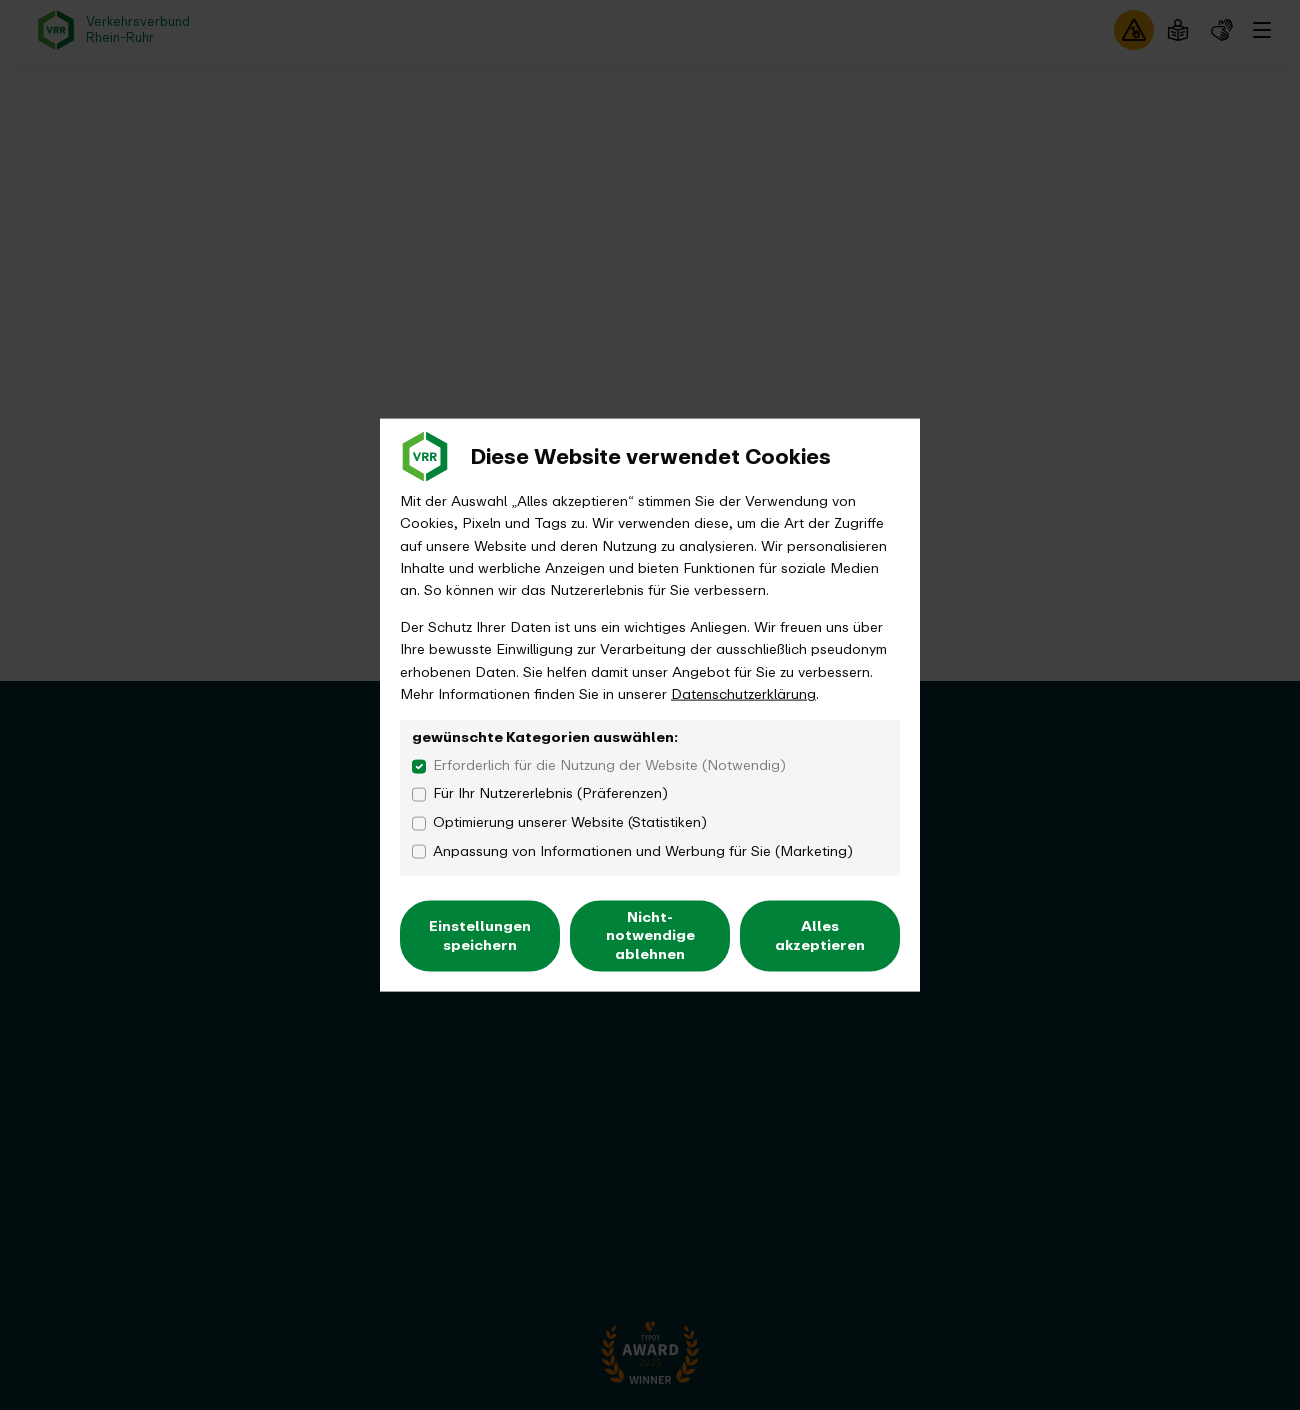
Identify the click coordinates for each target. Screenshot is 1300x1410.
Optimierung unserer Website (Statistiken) (570, 823)
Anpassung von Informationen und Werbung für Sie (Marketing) (643, 851)
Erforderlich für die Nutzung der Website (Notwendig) (609, 765)
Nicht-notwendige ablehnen (650, 935)
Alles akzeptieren (820, 935)
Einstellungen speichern (480, 935)
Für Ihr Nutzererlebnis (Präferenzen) (550, 794)
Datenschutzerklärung (743, 693)
